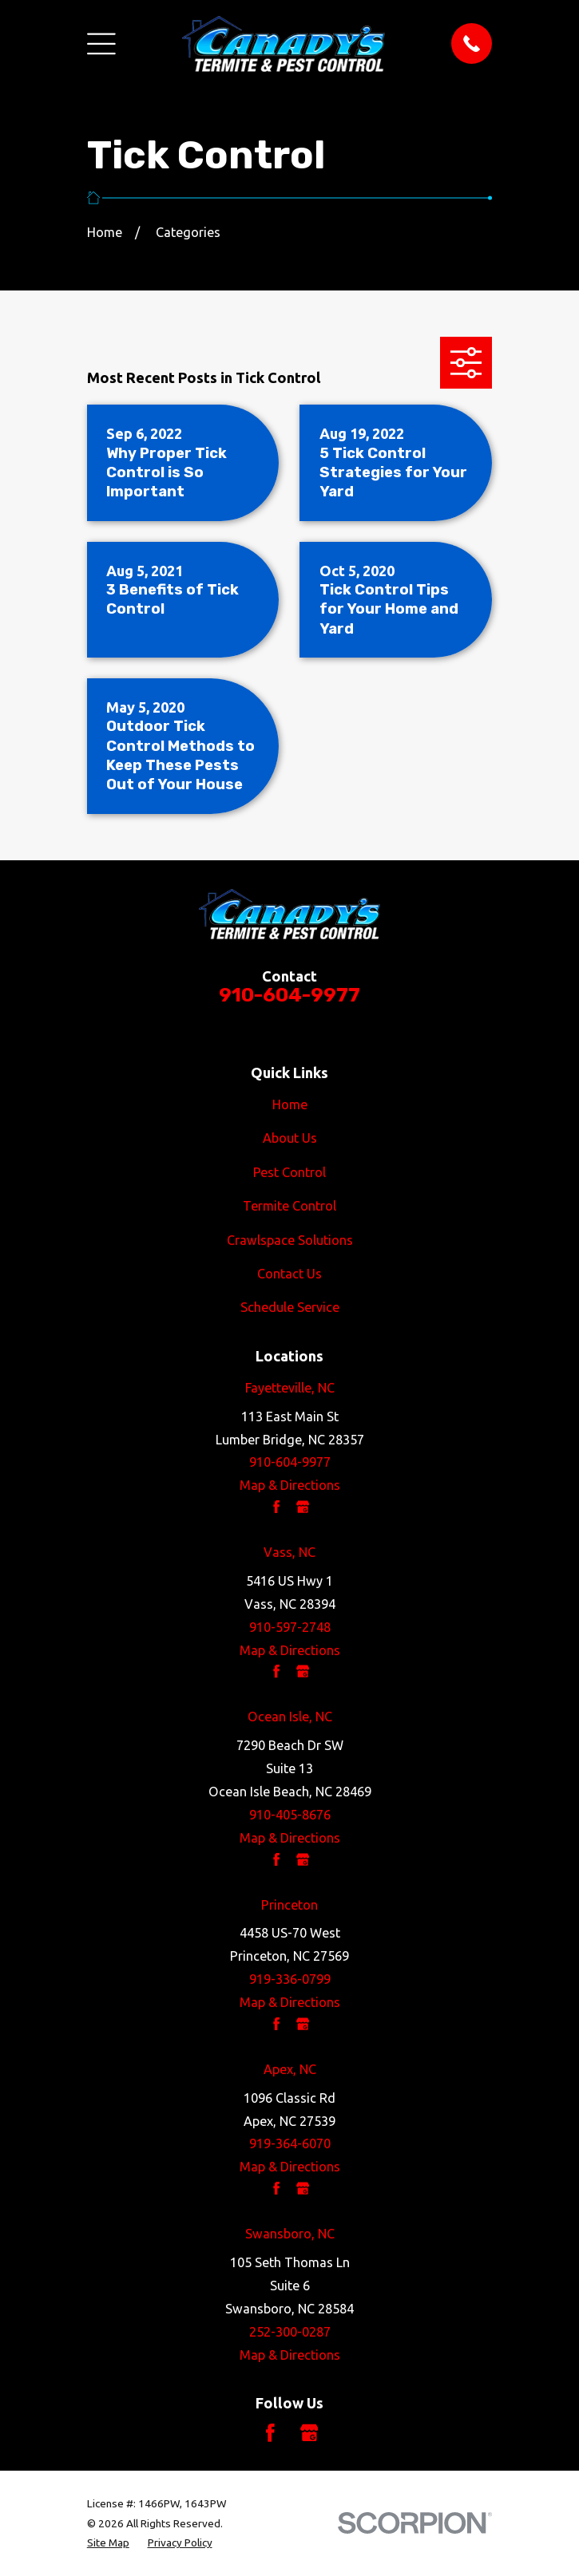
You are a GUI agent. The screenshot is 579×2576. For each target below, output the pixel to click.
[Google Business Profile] (309, 2433)
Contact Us (289, 1273)
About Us (290, 1138)
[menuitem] (108, 2542)
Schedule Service (289, 1307)
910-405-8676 (290, 1815)
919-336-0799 (290, 1979)
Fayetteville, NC (290, 1388)
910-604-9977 (289, 994)
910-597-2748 (290, 1627)
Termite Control (289, 1206)
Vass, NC (289, 1552)
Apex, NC (290, 2069)
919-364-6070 (290, 2143)
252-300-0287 (290, 2332)
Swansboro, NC (290, 2233)
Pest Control (289, 1172)
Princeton (289, 1905)
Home (289, 1104)
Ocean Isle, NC (290, 1716)
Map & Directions (290, 1485)
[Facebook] (270, 2433)
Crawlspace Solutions (290, 1240)
